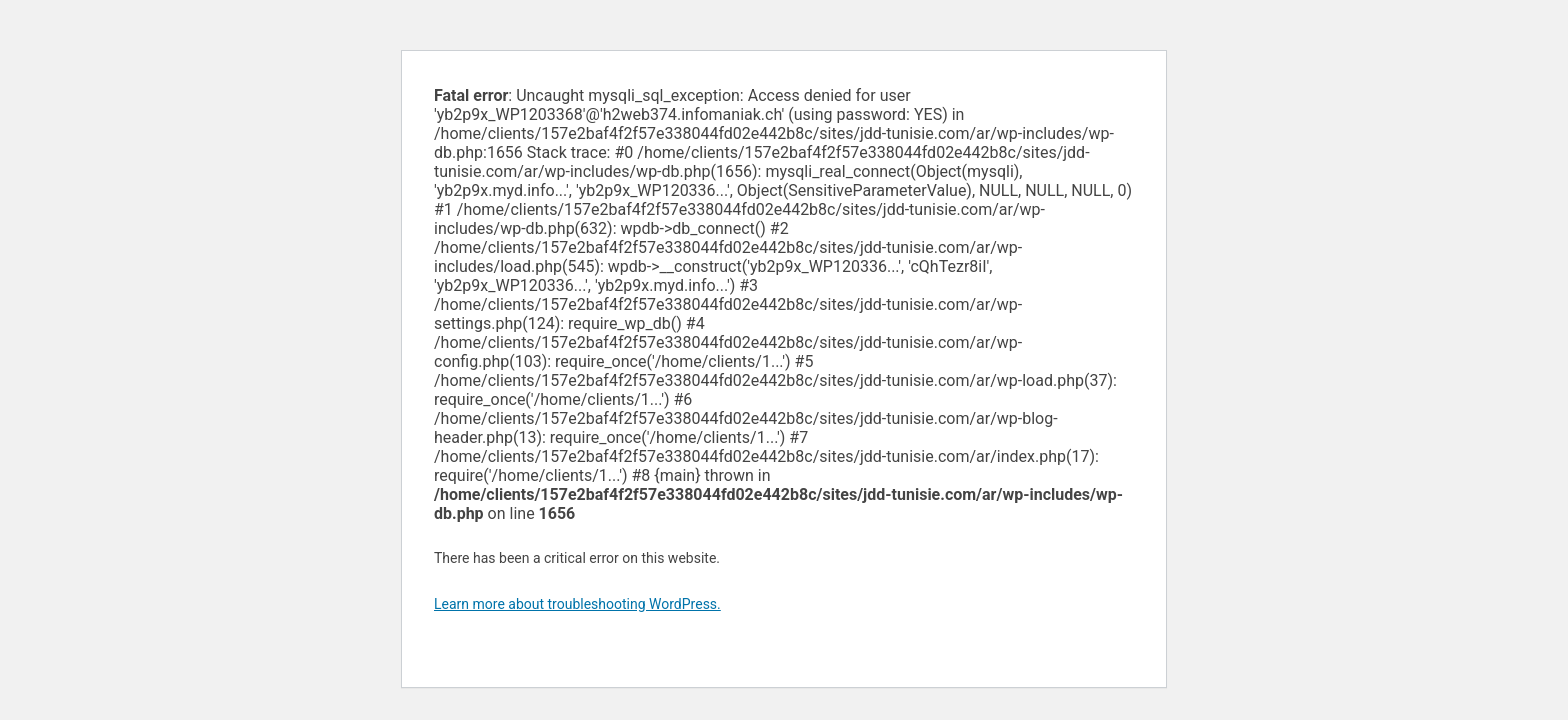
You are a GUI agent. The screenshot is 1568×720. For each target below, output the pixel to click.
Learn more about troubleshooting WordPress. (577, 604)
